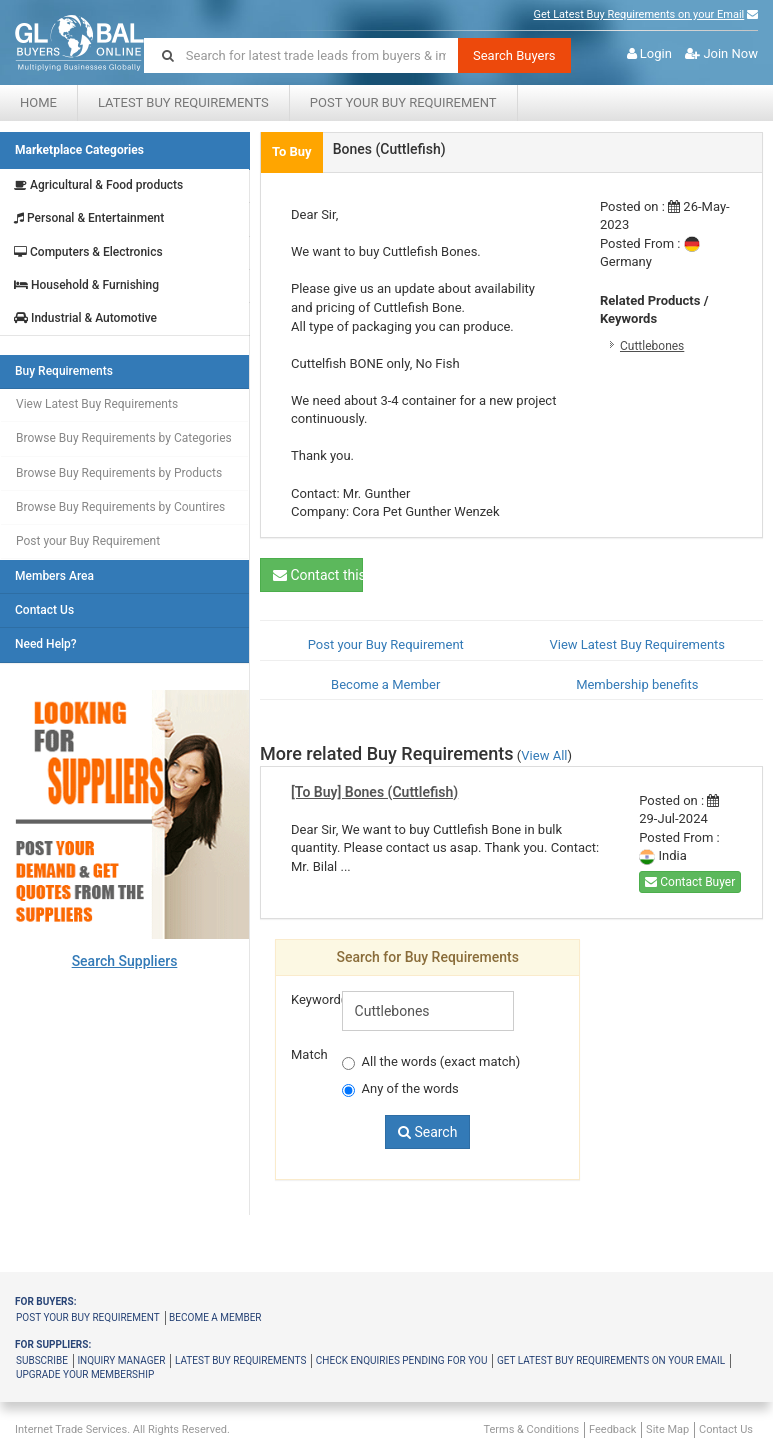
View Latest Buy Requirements (97, 404)
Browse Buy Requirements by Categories (124, 438)
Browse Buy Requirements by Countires (120, 507)
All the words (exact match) (431, 1062)
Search (427, 1132)
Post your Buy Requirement (403, 102)
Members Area (54, 576)
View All (544, 755)
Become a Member (385, 684)
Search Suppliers (125, 961)
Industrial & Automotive (85, 318)
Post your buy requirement (88, 1317)
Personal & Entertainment (89, 218)
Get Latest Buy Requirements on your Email (639, 14)
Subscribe (42, 1360)
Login (656, 53)
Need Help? (46, 644)
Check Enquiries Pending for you (402, 1360)
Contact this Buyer (318, 575)
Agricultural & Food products (98, 185)
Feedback (612, 1429)
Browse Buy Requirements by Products (119, 473)
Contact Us (44, 610)
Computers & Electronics (88, 252)
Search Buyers (514, 55)
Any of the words (400, 1089)
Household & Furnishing (86, 285)
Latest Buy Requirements (183, 102)
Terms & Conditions (531, 1429)
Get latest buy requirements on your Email (611, 1360)
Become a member (215, 1317)
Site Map (667, 1429)
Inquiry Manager (121, 1360)
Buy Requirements (64, 371)
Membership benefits (637, 684)
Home (38, 102)
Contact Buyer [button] (690, 882)
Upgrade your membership (85, 1374)
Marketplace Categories (79, 150)
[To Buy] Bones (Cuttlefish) (374, 792)
